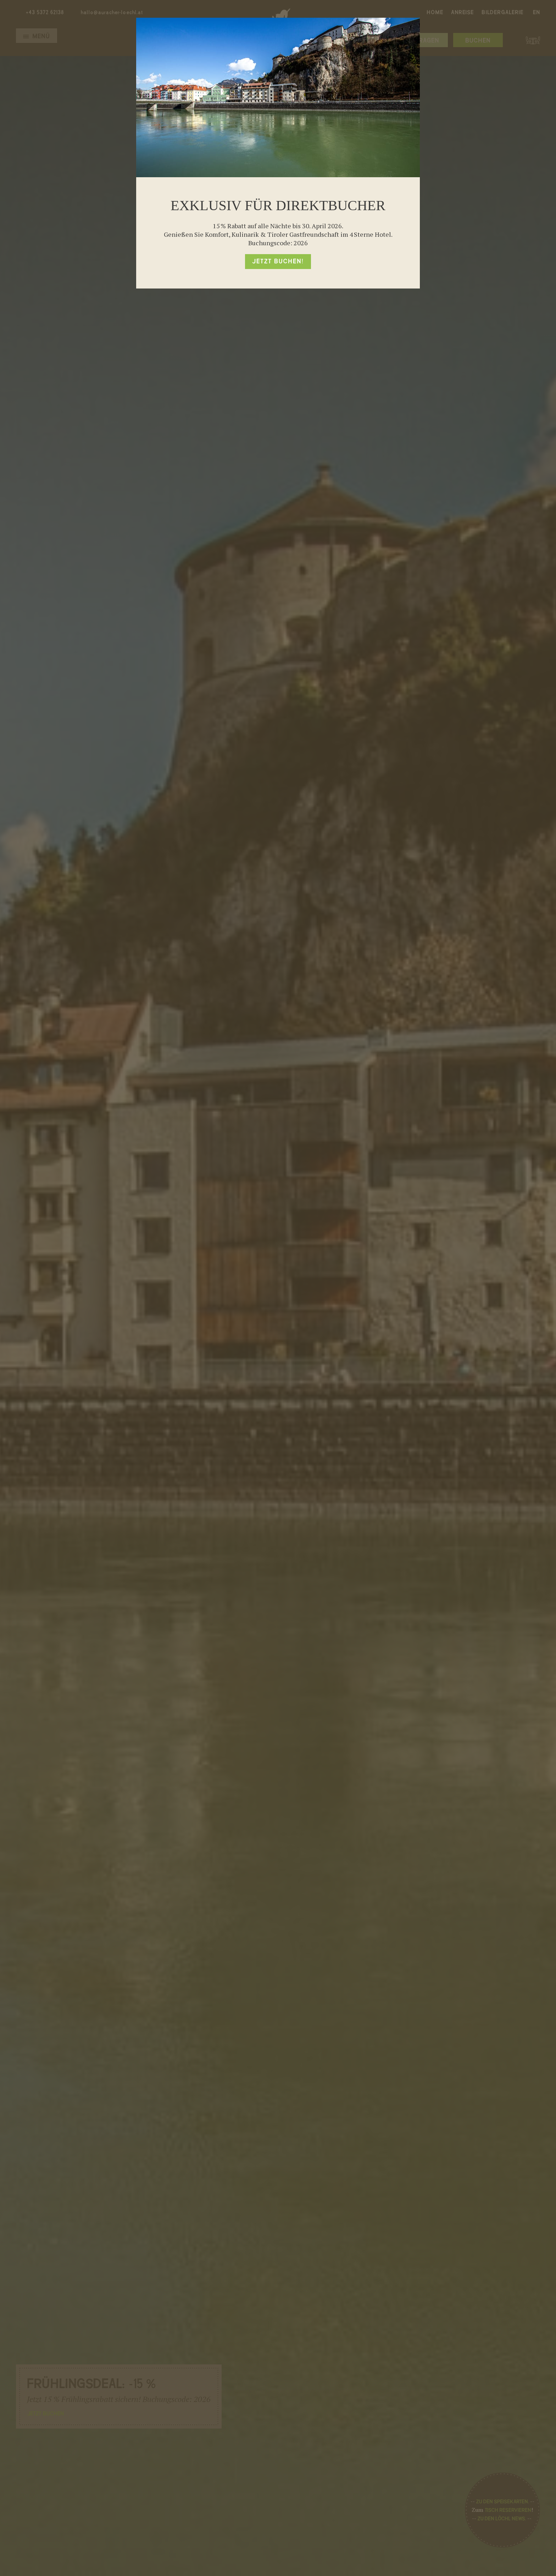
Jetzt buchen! (278, 261)
